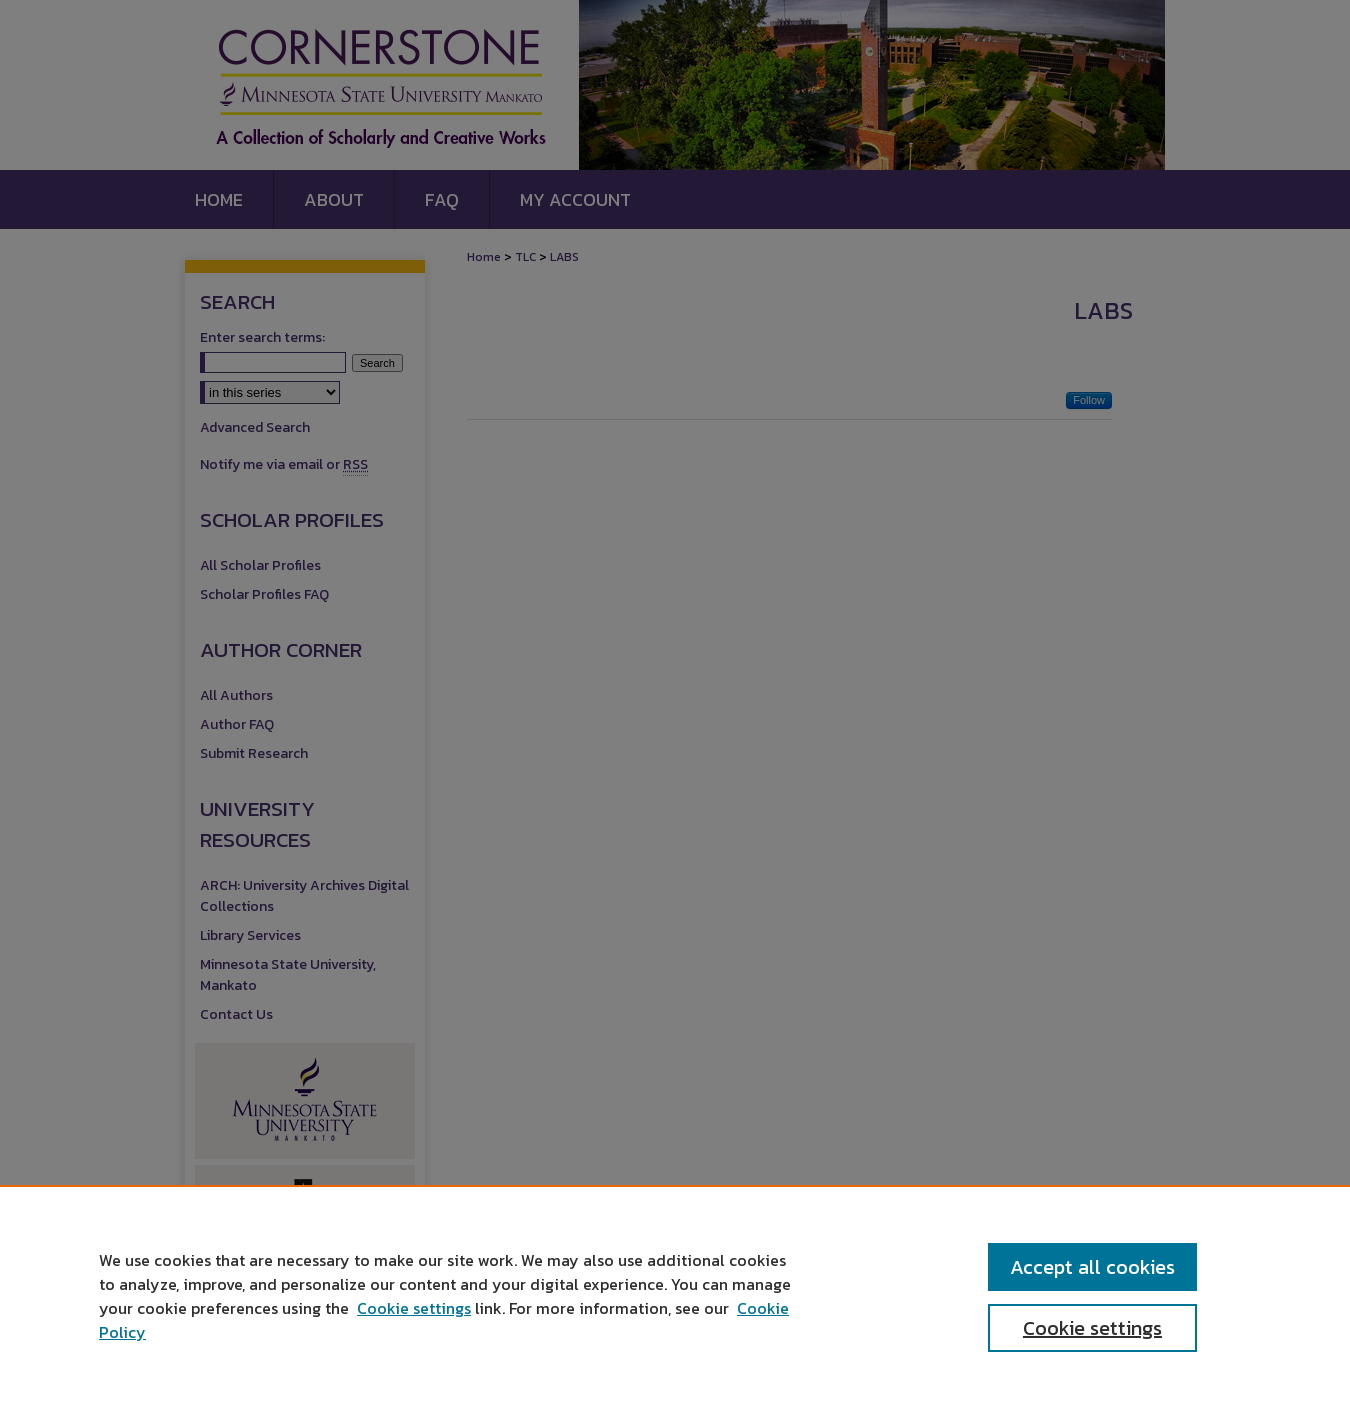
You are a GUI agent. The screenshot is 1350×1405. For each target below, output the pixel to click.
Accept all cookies (1092, 1267)
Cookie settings (414, 1308)
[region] (675, 1295)
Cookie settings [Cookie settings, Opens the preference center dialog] (1092, 1328)
